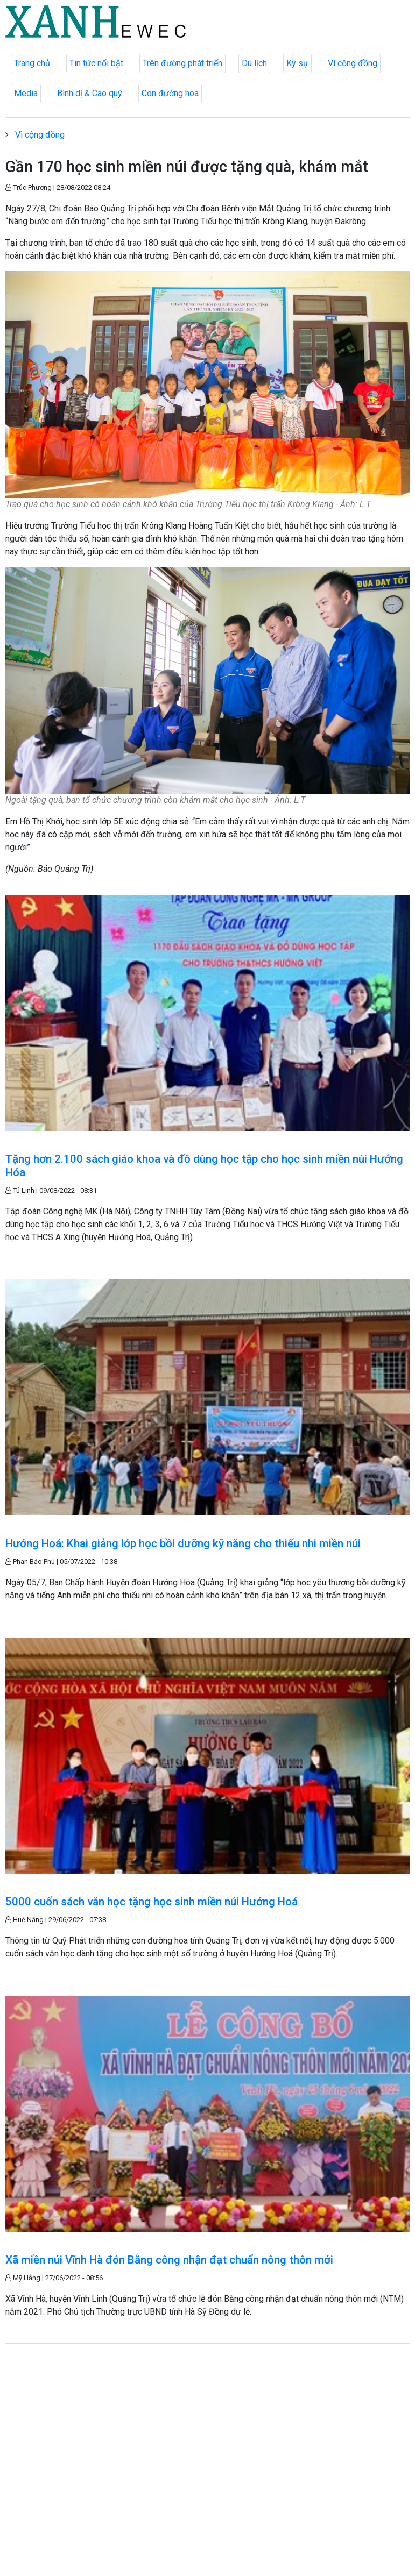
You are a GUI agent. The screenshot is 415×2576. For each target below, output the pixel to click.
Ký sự (297, 63)
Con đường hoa (170, 93)
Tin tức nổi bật (96, 63)
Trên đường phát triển (182, 63)
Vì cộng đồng (352, 63)
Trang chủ (32, 63)
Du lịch (254, 63)
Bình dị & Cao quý (89, 93)
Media (26, 93)
